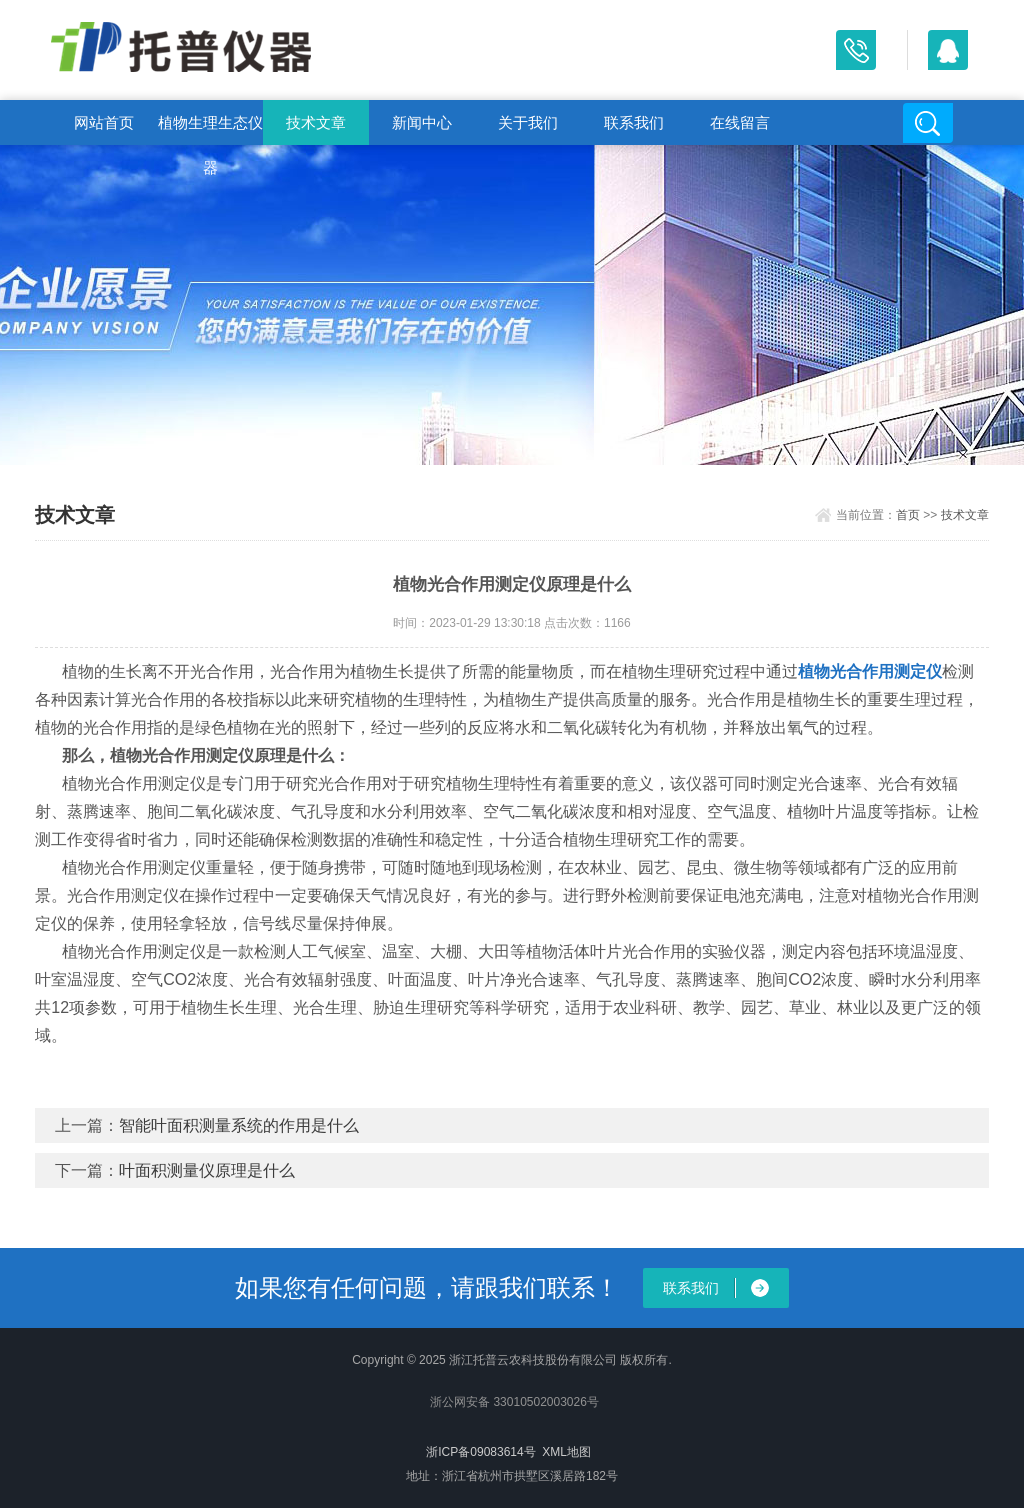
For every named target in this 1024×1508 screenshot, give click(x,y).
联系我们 (634, 122)
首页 (908, 515)
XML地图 (566, 1452)
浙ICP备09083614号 (480, 1452)
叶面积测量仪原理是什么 (207, 1170)
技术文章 (316, 122)
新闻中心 (422, 122)
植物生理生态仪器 (210, 129)
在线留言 (740, 122)
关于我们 (528, 122)
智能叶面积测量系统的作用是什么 (239, 1125)
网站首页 (104, 122)
